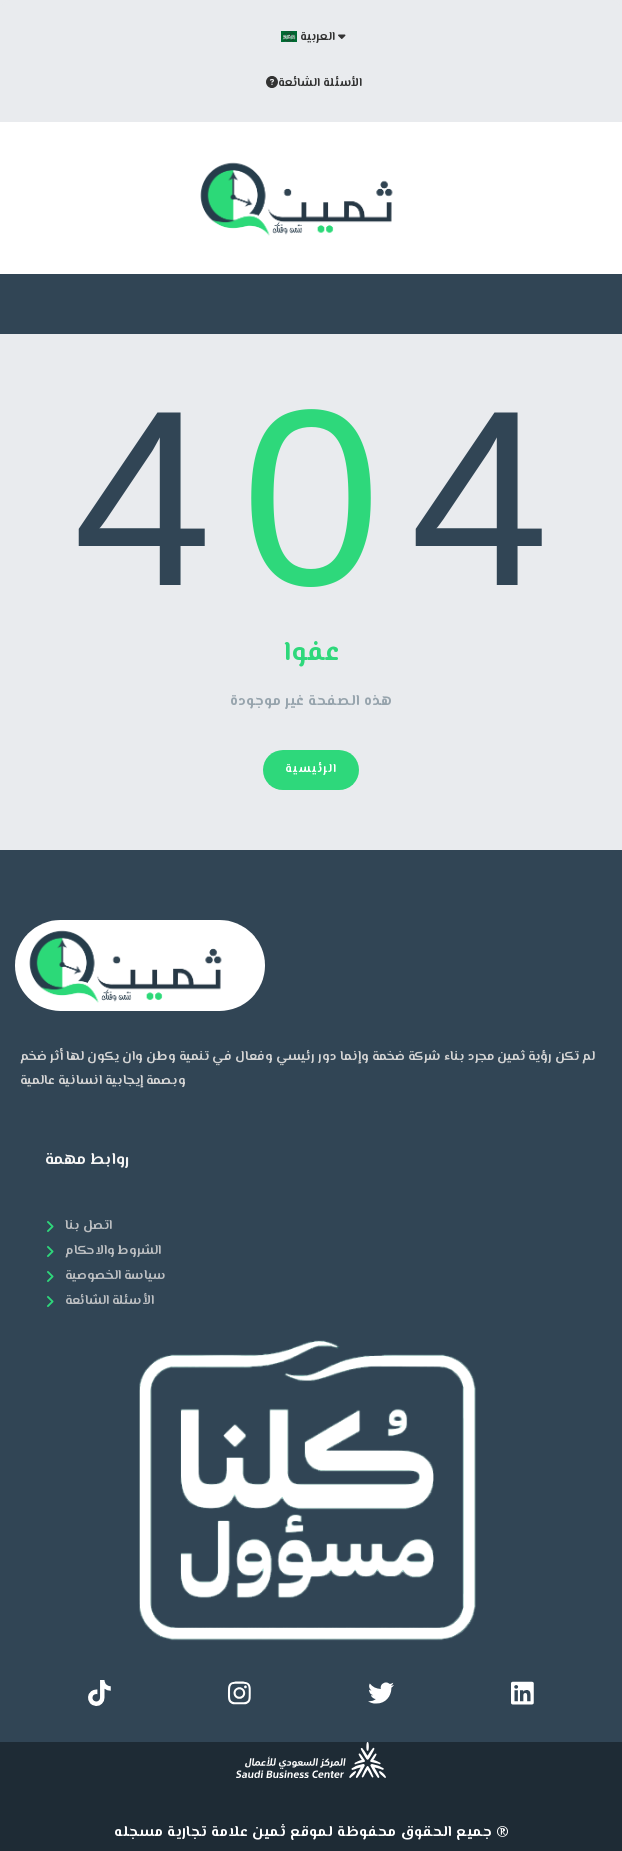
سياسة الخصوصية (115, 1276)
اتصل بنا (88, 1226)
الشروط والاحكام (113, 1251)
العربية (313, 37)
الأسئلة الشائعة (314, 83)
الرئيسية (311, 769)
